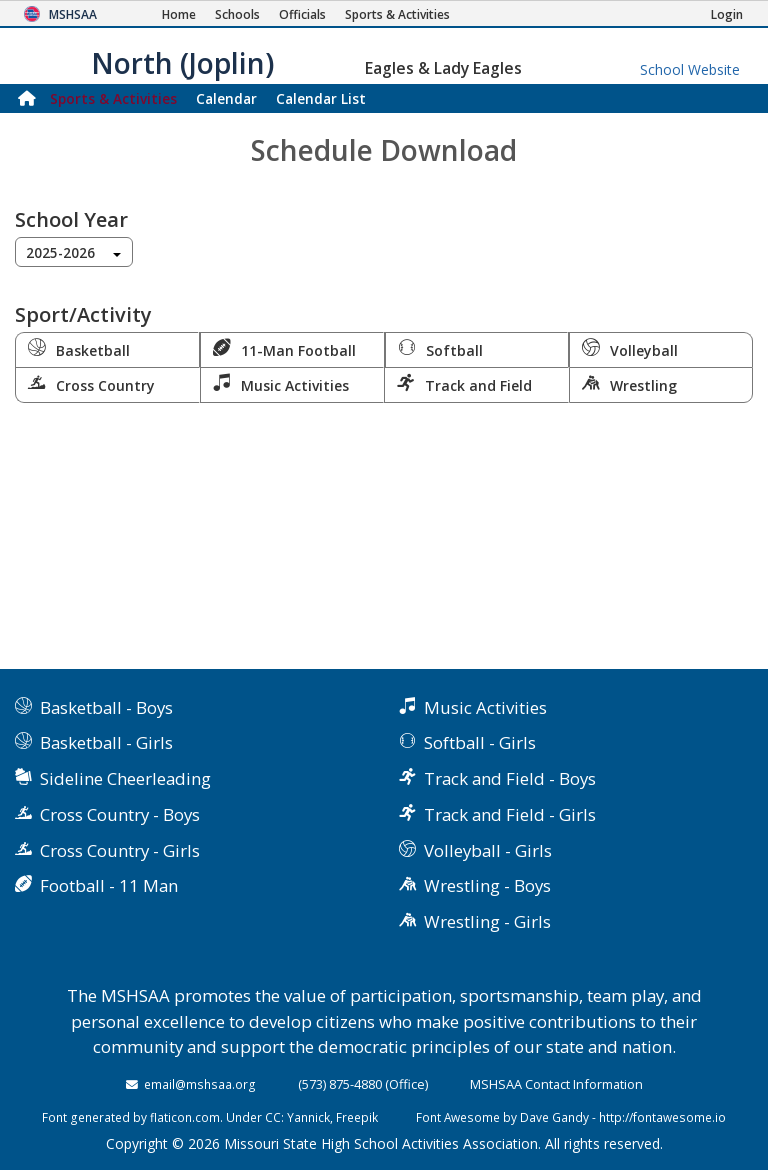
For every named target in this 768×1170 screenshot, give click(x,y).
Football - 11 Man (109, 885)
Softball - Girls (480, 742)
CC (273, 1117)
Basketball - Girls (106, 742)
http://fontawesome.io (662, 1117)
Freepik (357, 1117)
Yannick (308, 1117)
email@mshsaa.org (200, 1084)
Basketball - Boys (106, 707)
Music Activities (281, 384)
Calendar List (321, 98)
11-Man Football (284, 349)
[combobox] (74, 252)
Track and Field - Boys (510, 778)
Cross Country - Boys (120, 814)
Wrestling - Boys (487, 885)
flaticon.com (185, 1117)
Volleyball (630, 349)
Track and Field (464, 384)
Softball (440, 349)
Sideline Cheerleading (125, 778)
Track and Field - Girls (510, 814)
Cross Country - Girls (120, 850)
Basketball (79, 349)
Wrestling (629, 384)
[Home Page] (179, 14)
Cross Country (91, 384)
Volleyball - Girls (488, 850)
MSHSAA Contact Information (556, 1084)
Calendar (226, 98)
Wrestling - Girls (487, 921)
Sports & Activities (113, 98)
